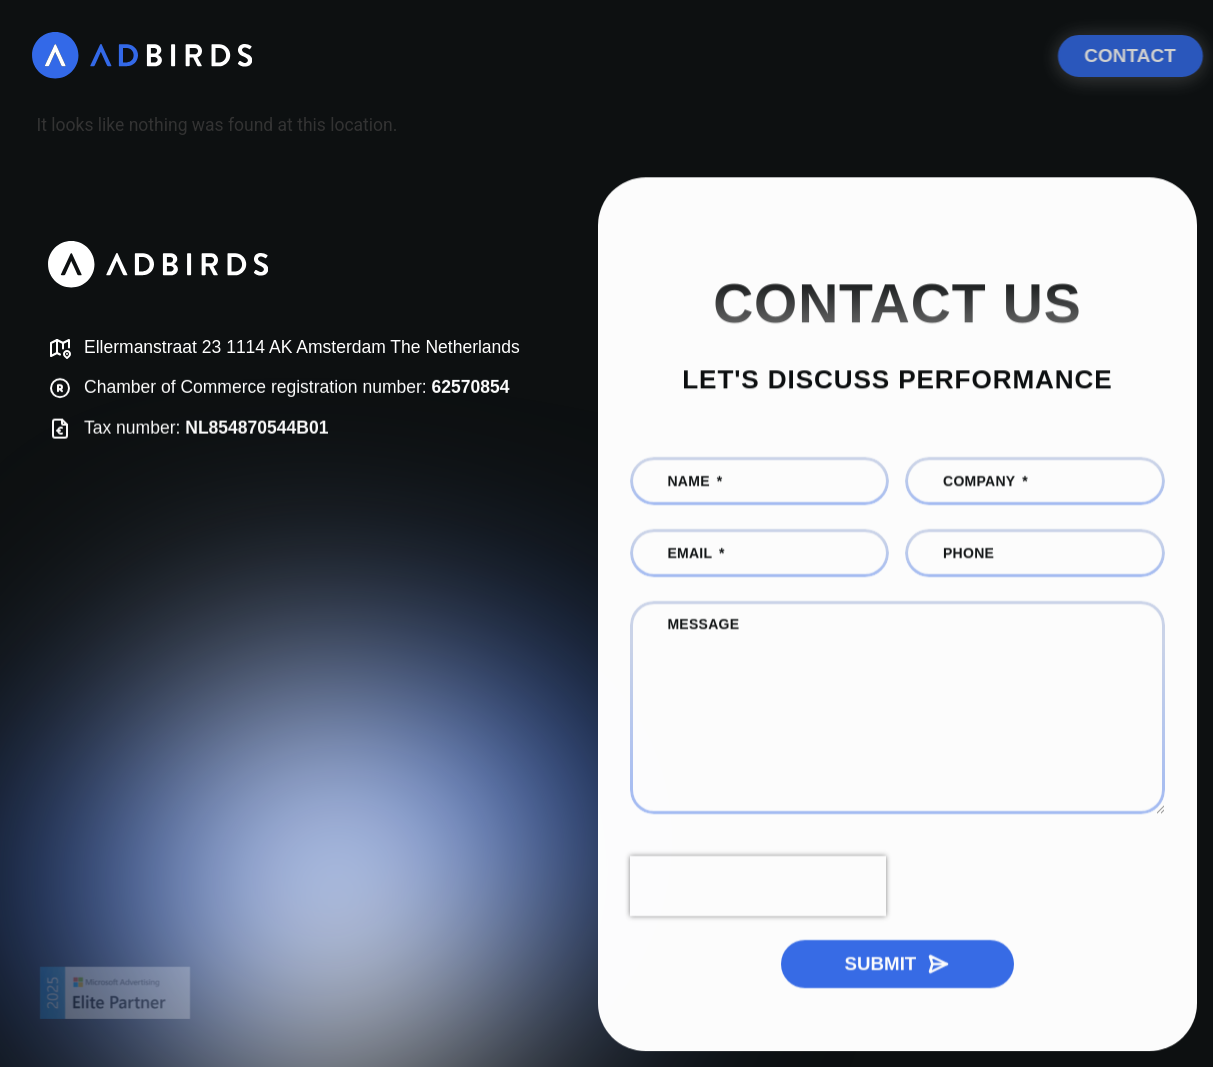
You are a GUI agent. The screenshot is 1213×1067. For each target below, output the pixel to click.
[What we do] (463, 55)
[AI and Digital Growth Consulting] (748, 55)
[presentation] (758, 890)
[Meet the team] (986, 55)
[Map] (299, 349)
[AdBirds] (144, 55)
